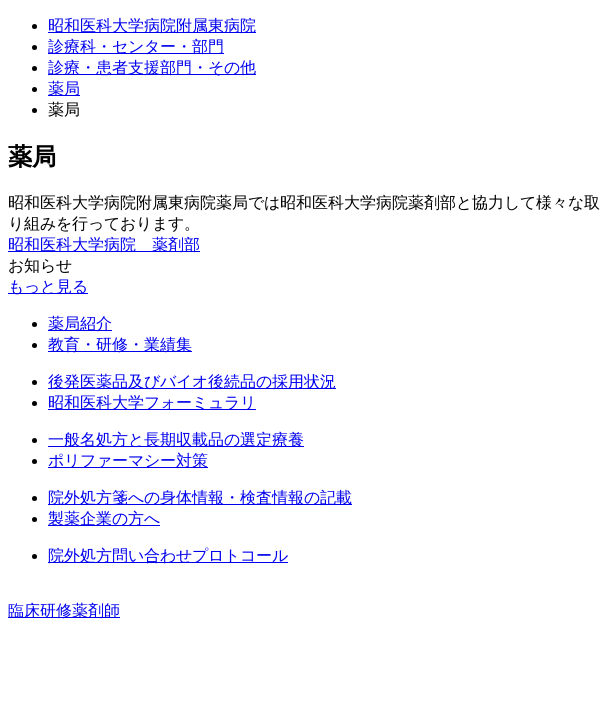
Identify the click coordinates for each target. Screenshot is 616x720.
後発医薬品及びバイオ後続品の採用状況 (192, 381)
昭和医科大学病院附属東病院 (152, 25)
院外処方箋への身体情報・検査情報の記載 (200, 497)
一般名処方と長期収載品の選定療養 (176, 439)
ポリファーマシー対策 (128, 460)
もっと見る (48, 286)
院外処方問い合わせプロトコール (168, 555)
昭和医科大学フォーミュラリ (152, 402)
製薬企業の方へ (104, 518)
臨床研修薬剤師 (64, 610)
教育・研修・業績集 (120, 344)
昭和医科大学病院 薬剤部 (104, 244)
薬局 (64, 88)
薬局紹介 (80, 323)
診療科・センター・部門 (136, 46)
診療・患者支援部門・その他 (152, 67)
